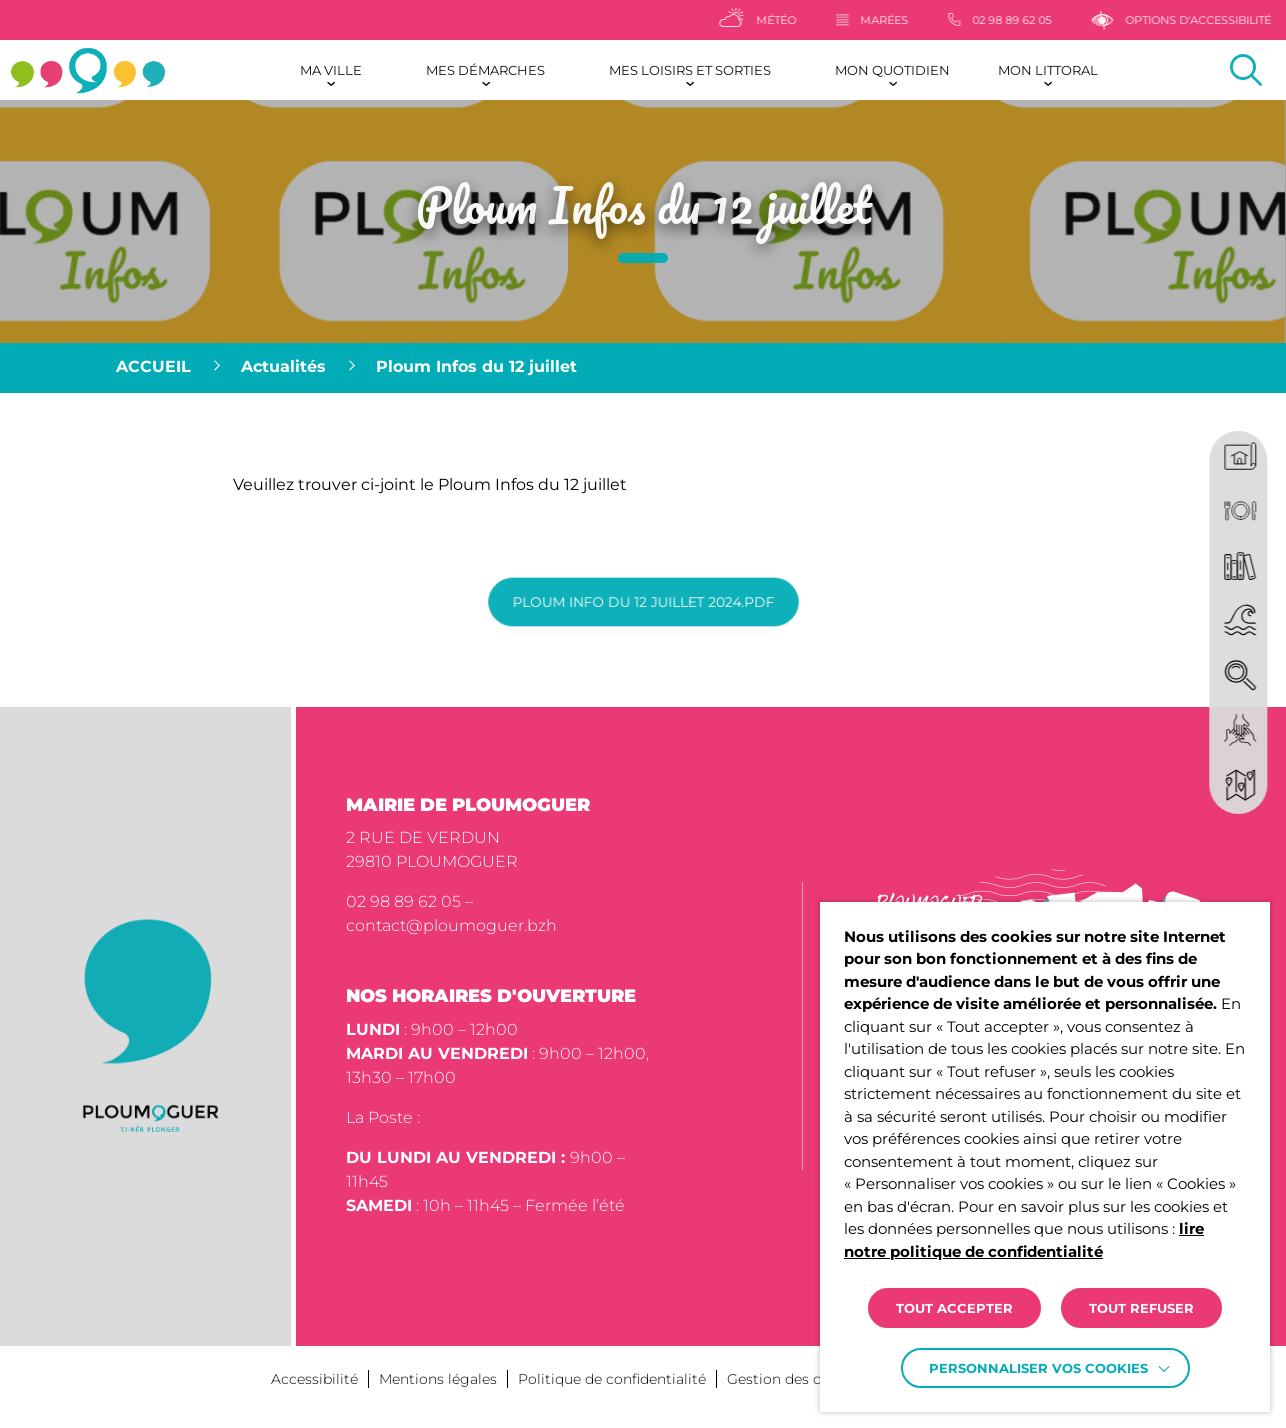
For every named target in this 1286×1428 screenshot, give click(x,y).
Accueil (153, 366)
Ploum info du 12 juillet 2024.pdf (642, 601)
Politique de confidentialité (612, 1379)
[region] (643, 368)
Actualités (283, 366)
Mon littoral (1048, 70)
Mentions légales (438, 1379)
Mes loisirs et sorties (690, 70)
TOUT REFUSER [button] (1141, 1308)
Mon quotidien (892, 70)
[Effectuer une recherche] (1246, 70)
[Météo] (790, 20)
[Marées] (905, 20)
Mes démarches (485, 70)
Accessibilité (314, 1379)
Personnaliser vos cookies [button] (1038, 1368)
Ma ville (331, 70)
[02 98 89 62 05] (1032, 20)
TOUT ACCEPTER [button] (954, 1308)
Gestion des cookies (796, 1379)
